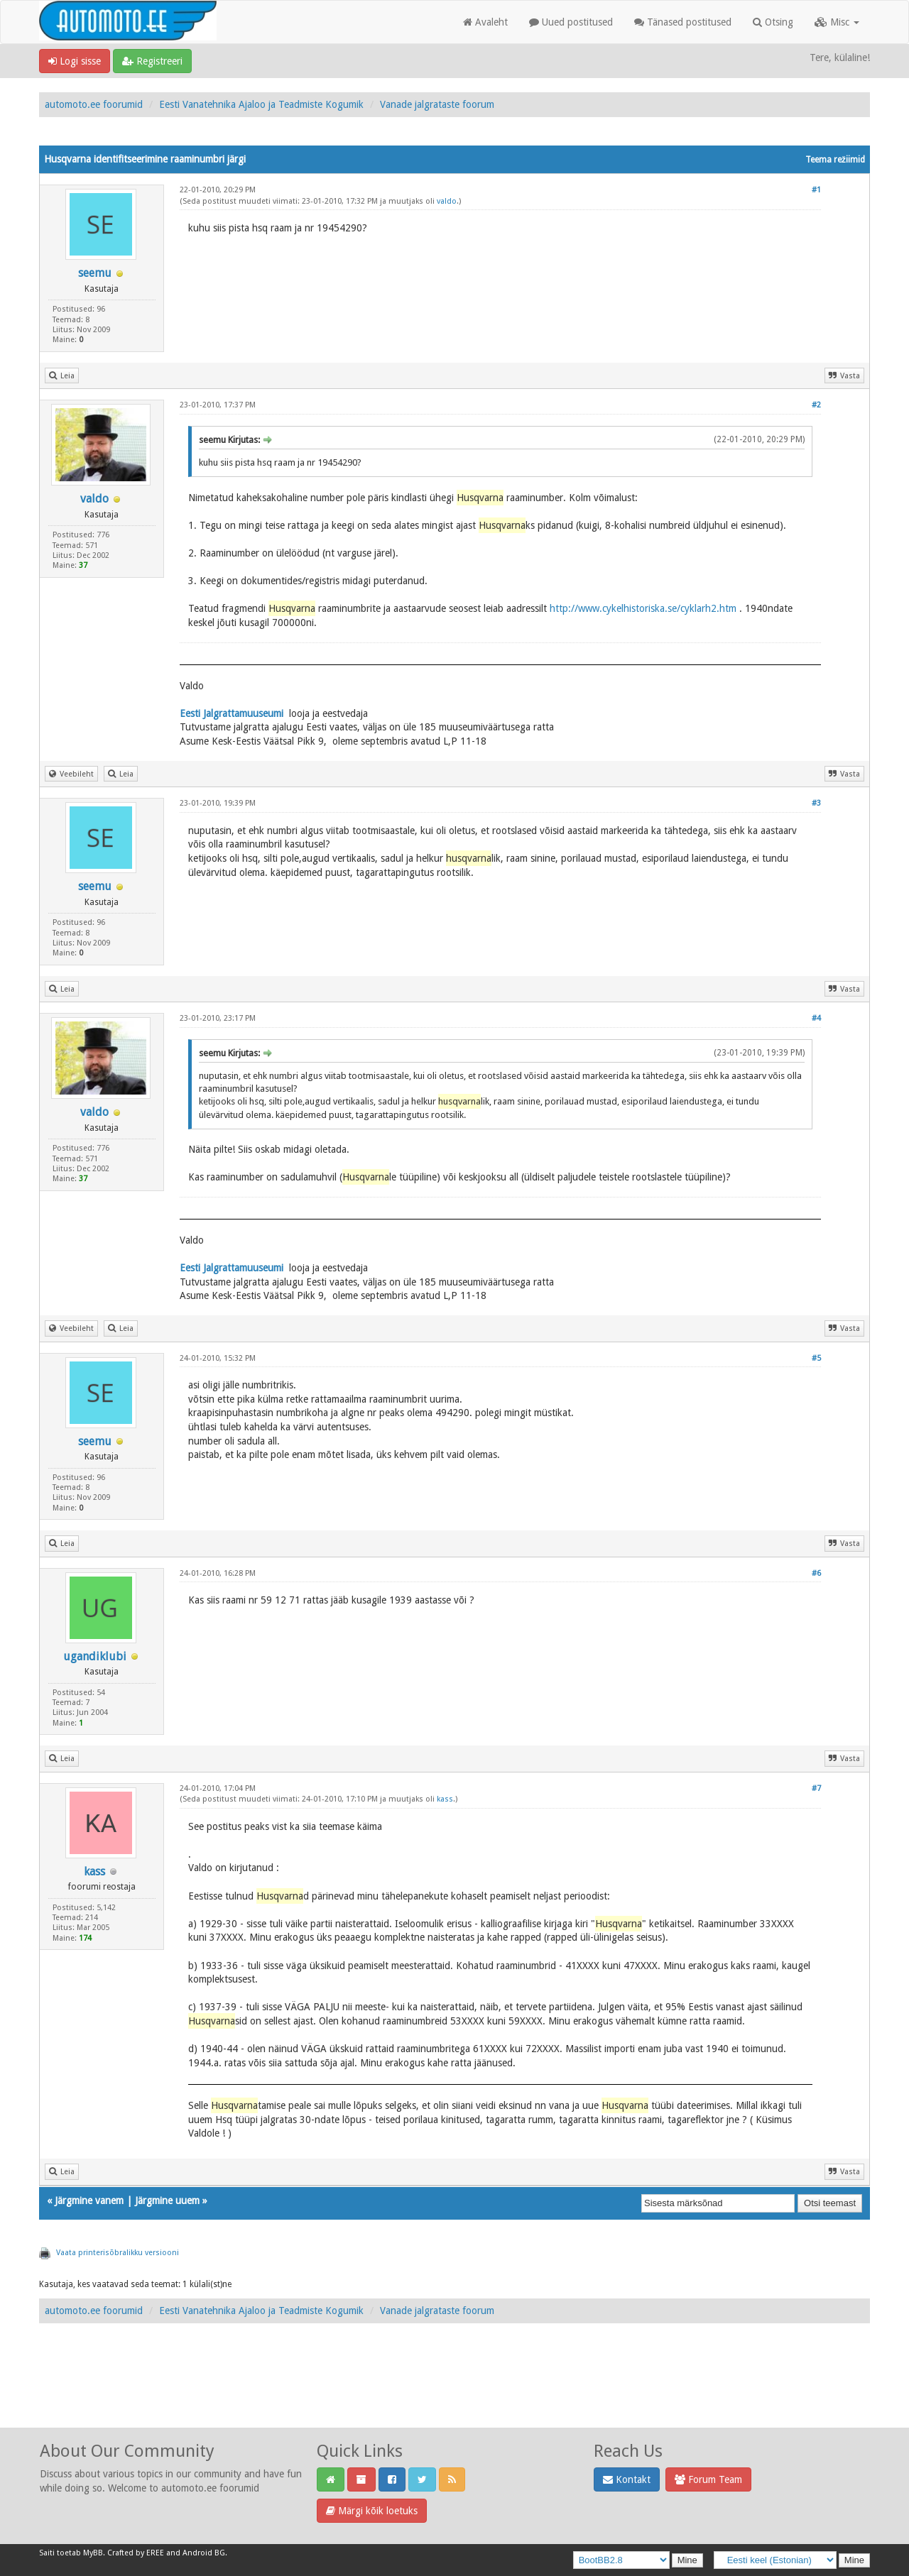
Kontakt (627, 2479)
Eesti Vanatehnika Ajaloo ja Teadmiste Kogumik (261, 104)
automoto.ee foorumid (94, 104)
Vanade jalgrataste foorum (437, 104)
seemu (94, 273)
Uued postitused (571, 22)
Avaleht (485, 22)
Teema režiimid (835, 160)
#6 (816, 1573)
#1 (816, 189)
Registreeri (152, 61)
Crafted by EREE (135, 2553)
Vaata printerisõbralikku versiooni (117, 2252)
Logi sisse (74, 61)
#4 (816, 1018)
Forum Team (708, 2479)
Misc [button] (837, 22)
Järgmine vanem (89, 2200)
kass (94, 1871)
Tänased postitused (682, 22)
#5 (816, 1358)
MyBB (93, 2553)
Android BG (204, 2553)
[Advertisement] (454, 2391)
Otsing (773, 22)
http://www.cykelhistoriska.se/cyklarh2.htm (643, 608)
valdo (447, 201)
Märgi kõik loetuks (372, 2510)
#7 (816, 1788)
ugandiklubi (94, 1656)
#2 (816, 405)
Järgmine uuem (167, 2200)
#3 (816, 803)
